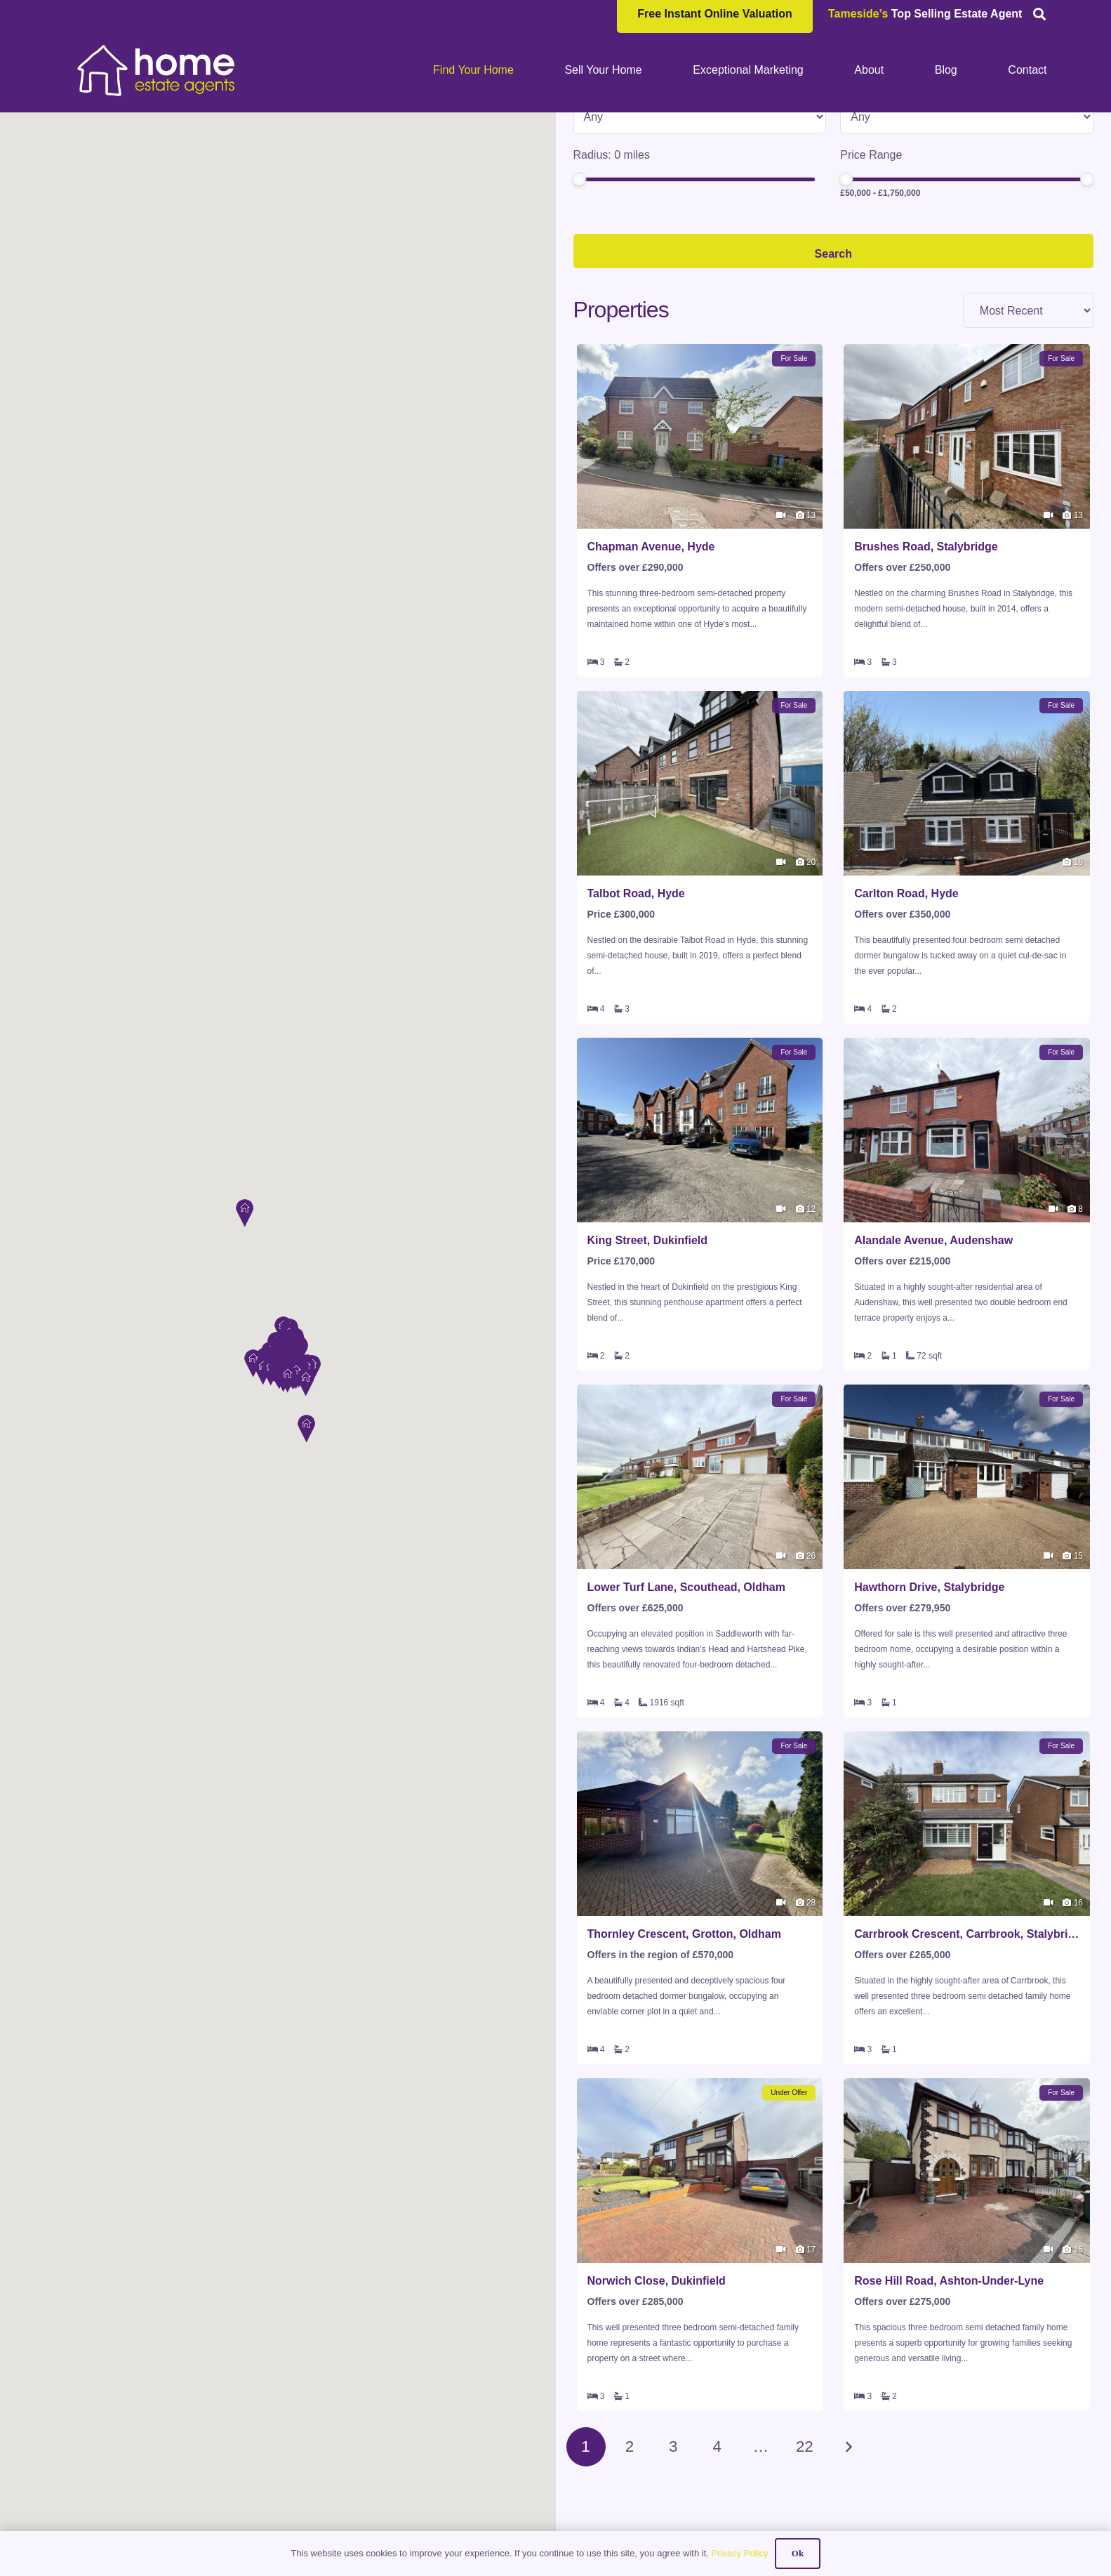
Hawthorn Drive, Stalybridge (929, 1699)
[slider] (579, 291)
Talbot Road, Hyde (636, 1006)
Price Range (871, 267)
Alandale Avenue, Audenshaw (933, 1353)
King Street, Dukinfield (647, 1353)
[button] (244, 1211)
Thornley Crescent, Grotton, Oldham (684, 2046)
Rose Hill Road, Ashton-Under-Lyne (949, 2393)
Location (594, 134)
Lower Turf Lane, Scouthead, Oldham (686, 1699)
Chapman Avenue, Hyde (651, 659)
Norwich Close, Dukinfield (656, 2393)
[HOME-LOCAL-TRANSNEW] (157, 70)
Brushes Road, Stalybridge (926, 659)
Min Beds (863, 200)
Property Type (608, 200)
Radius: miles (611, 267)
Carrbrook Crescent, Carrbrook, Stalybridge (966, 2046)
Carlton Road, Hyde (906, 1006)
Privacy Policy (739, 2553)
